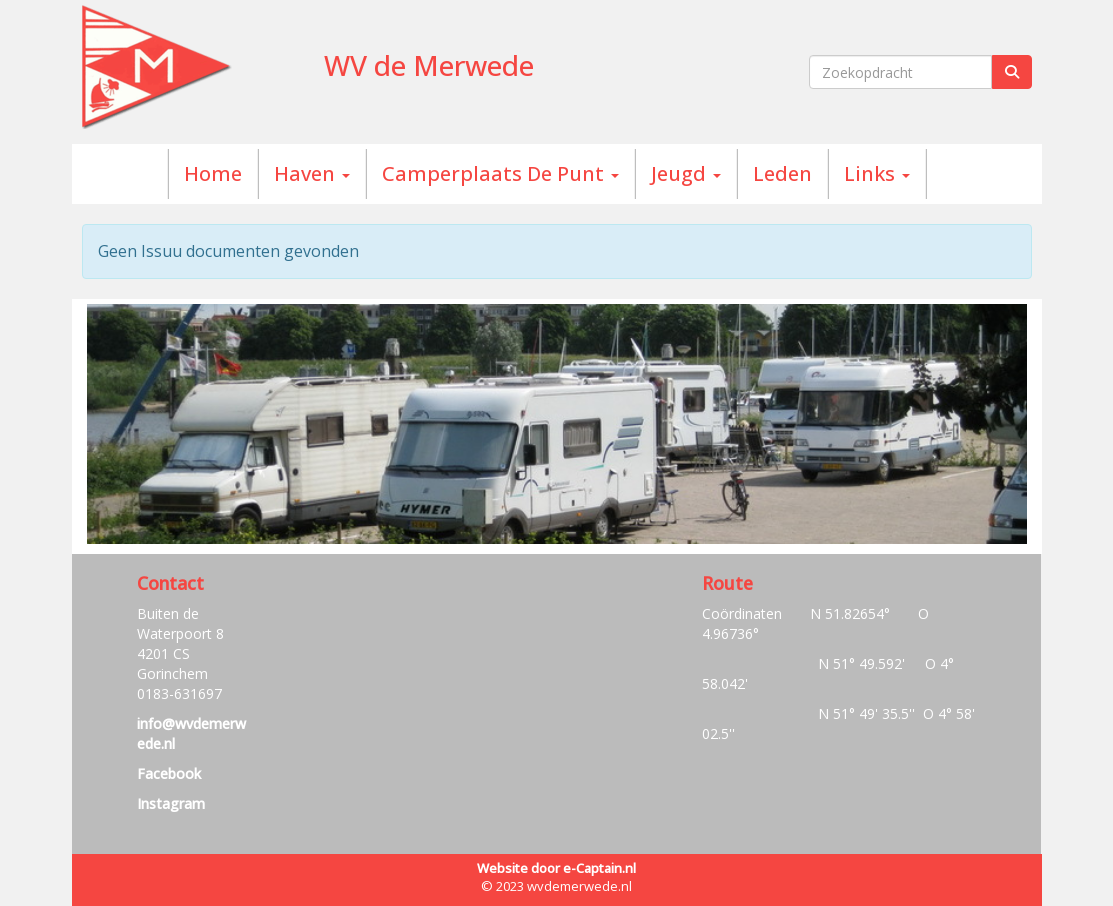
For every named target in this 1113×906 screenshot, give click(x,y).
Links (877, 173)
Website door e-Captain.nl (556, 868)
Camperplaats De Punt (500, 173)
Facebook (169, 773)
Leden (782, 173)
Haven (312, 173)
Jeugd (686, 173)
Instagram (171, 803)
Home (213, 173)
